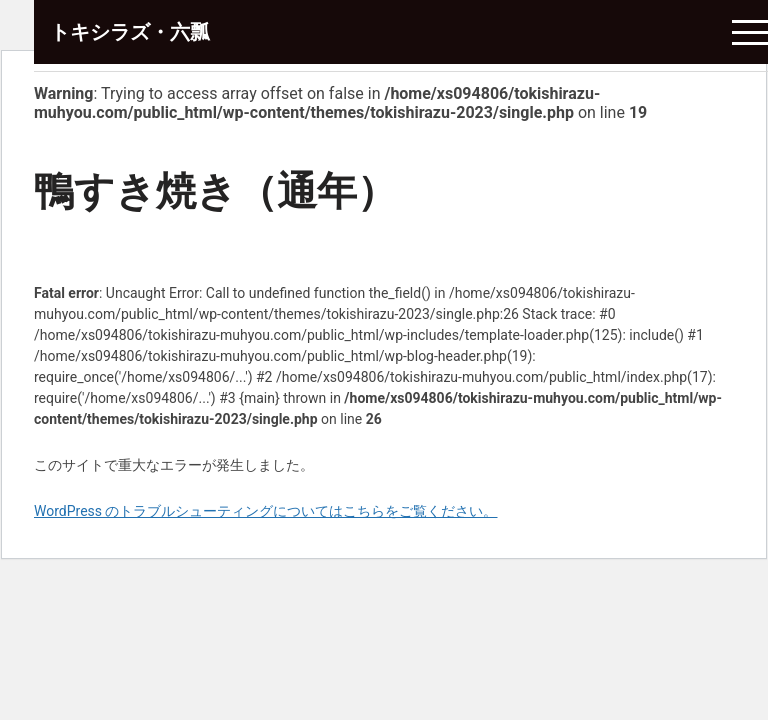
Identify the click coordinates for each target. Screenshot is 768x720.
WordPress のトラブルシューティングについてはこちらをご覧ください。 (266, 511)
